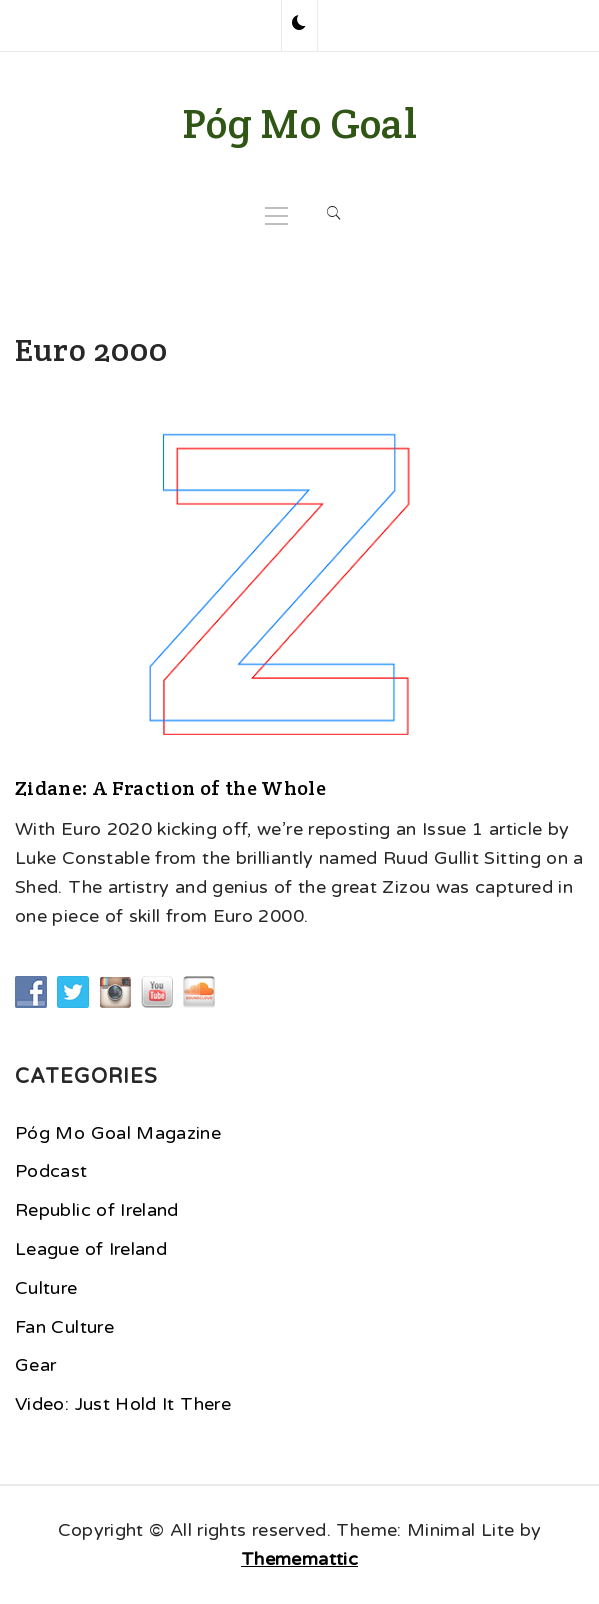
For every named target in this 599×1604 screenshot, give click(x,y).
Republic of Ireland (97, 1210)
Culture (46, 1288)
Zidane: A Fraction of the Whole (170, 788)
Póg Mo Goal (299, 123)
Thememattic (299, 1559)
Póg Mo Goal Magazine (118, 1133)
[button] (299, 25)
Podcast (51, 1171)
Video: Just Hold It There (123, 1404)
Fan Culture (64, 1327)
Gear (35, 1365)
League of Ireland (91, 1249)
